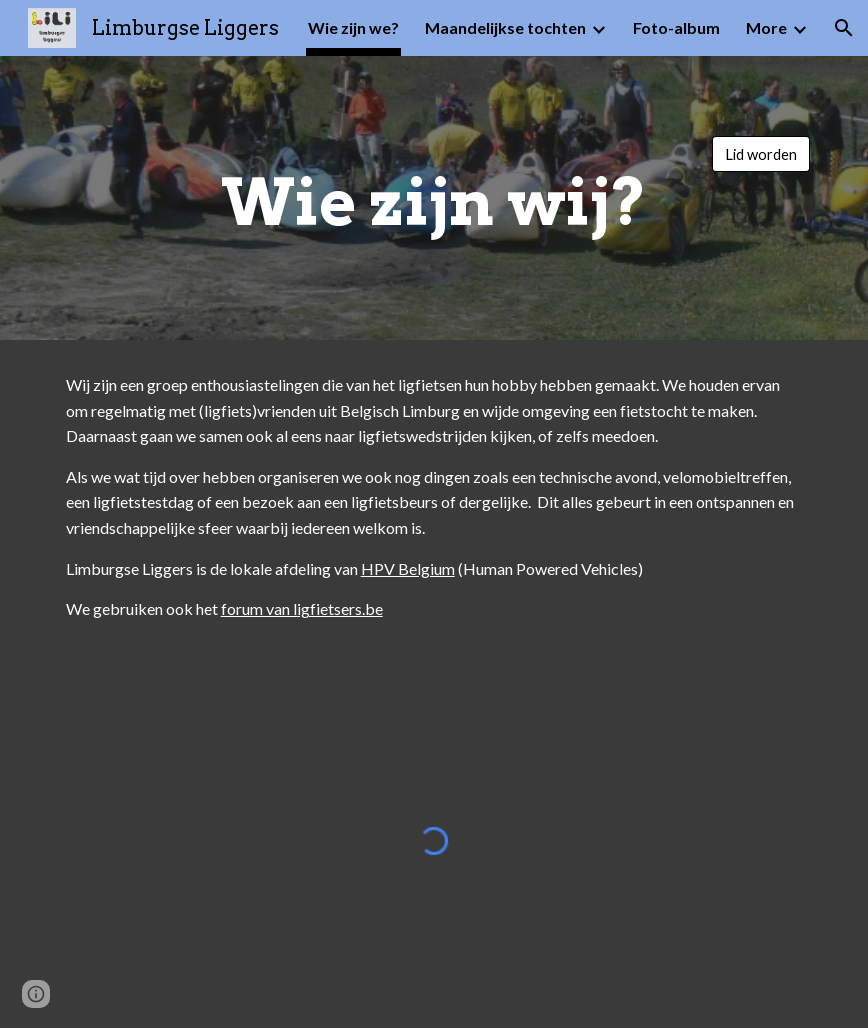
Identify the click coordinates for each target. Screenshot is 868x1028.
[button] (844, 28)
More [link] (766, 27)
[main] (433, 198)
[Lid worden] (761, 154)
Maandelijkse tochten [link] (505, 27)
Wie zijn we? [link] (353, 27)
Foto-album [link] (676, 27)
